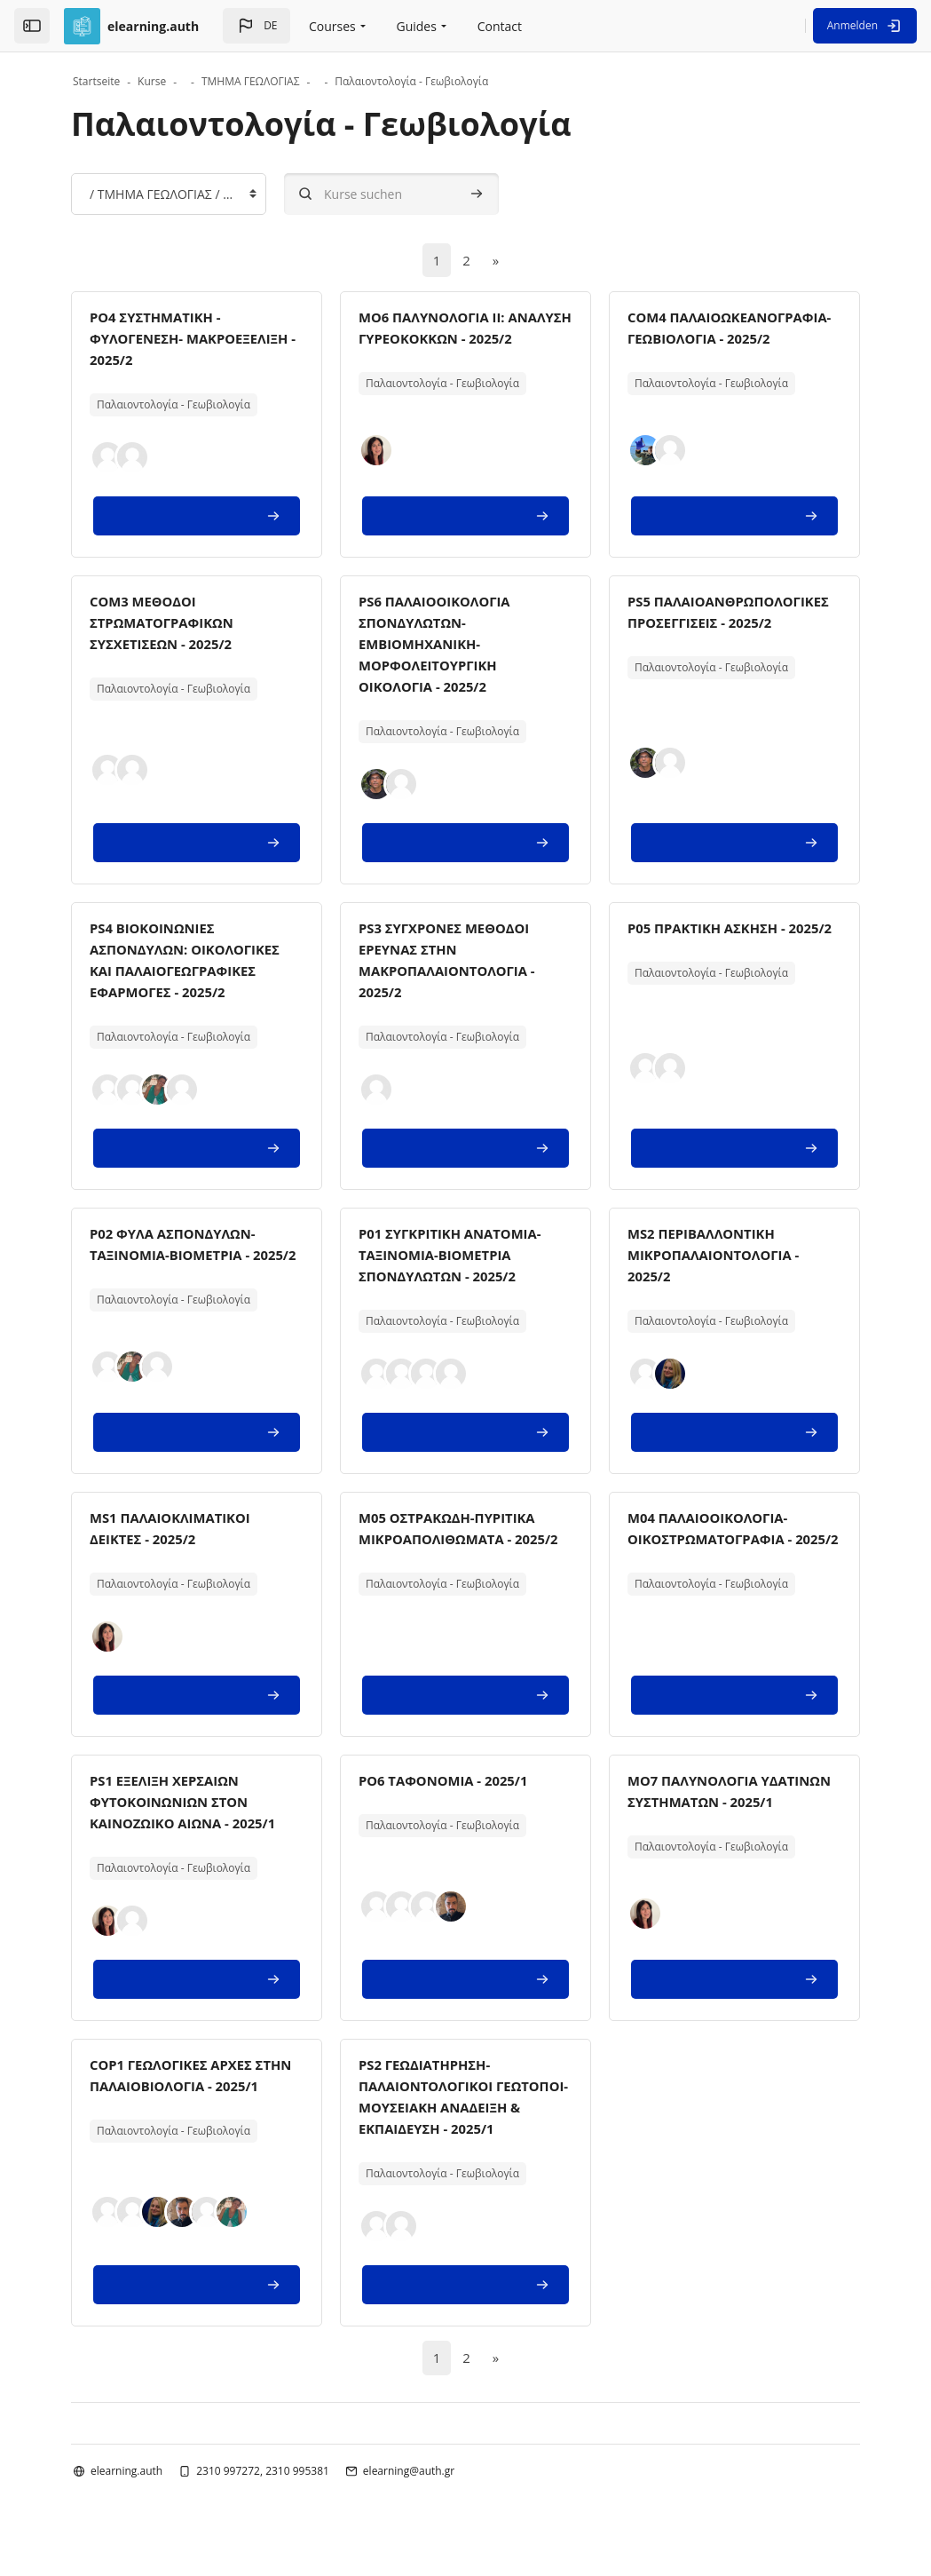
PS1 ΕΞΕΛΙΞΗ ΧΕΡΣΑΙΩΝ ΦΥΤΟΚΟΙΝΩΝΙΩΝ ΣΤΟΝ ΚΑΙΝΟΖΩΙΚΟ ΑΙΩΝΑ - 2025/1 (190, 1803)
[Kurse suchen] (391, 194)
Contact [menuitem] (499, 26)
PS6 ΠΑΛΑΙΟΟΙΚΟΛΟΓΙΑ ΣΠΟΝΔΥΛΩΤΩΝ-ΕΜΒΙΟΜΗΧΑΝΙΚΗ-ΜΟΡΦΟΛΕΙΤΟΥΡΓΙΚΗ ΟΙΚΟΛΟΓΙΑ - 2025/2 (440, 645)
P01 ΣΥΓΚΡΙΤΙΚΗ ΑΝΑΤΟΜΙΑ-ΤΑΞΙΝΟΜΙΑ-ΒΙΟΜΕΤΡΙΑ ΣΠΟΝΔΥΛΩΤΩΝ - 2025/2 (457, 1256)
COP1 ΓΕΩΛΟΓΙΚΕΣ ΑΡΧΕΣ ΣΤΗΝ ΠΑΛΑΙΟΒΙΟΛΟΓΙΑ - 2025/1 (177, 2088)
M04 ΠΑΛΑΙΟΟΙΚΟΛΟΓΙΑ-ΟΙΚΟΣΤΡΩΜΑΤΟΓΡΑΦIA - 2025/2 (716, 1541)
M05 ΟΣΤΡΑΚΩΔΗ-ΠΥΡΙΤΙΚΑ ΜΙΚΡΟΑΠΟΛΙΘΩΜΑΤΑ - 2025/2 (454, 1541)
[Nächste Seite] (496, 261)
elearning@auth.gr (408, 2494)
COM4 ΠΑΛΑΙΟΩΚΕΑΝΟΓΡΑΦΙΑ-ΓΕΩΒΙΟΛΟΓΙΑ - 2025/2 (714, 340)
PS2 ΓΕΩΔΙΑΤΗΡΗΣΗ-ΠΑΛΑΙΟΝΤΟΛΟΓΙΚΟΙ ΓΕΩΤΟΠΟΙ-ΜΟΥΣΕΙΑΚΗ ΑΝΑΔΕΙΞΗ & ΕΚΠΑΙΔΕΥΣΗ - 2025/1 (452, 2109)
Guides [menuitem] (416, 26)
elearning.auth (126, 2494)
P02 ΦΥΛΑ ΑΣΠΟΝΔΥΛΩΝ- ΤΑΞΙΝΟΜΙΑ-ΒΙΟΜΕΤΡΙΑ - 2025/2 (179, 1256)
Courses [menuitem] (332, 26)
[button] (256, 26)
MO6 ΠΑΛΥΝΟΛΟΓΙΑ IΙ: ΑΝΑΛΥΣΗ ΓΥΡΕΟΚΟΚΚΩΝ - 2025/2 (453, 340)
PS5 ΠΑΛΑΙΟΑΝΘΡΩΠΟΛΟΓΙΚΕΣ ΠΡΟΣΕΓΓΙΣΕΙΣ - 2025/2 (722, 624)
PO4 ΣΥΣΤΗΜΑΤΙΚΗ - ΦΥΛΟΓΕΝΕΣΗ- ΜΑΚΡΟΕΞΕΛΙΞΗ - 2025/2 (173, 340)
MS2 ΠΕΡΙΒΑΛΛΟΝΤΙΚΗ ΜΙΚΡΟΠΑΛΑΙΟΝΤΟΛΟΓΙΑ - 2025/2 (720, 1256)
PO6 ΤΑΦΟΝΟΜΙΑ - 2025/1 (450, 1782)
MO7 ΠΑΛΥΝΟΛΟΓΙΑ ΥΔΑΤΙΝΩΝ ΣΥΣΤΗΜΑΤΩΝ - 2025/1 (720, 1803)
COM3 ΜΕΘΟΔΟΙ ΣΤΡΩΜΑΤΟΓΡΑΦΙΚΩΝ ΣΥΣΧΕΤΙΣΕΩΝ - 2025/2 (167, 624)
